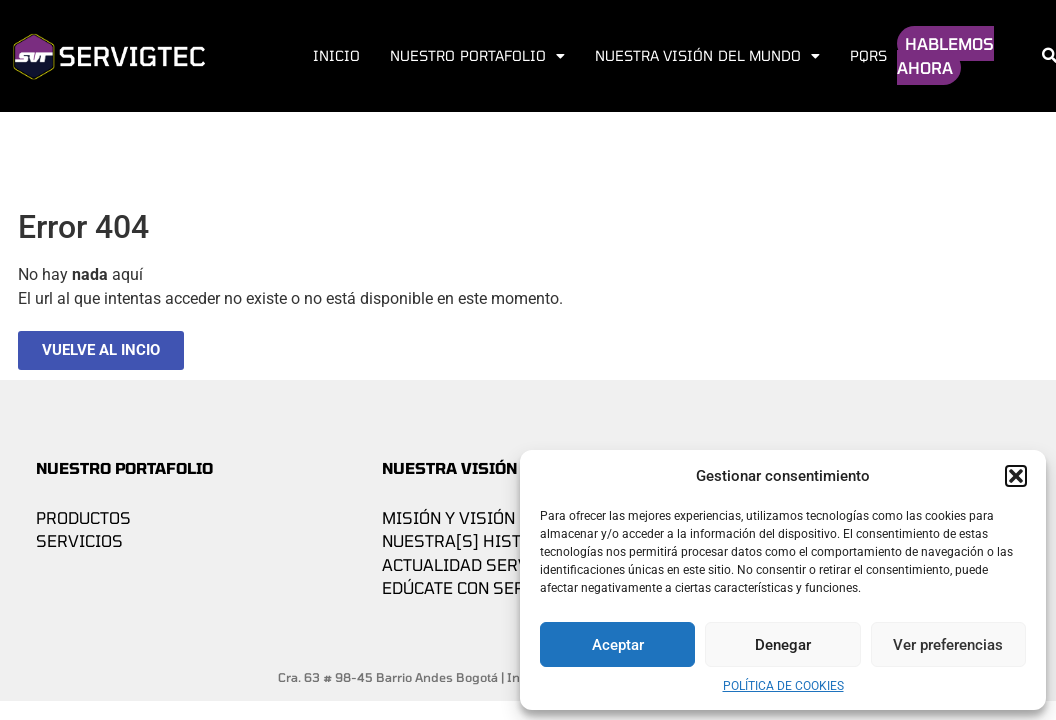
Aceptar (618, 645)
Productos (83, 517)
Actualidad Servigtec (478, 564)
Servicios (79, 540)
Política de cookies (783, 686)
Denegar (783, 645)
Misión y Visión (448, 517)
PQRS (868, 55)
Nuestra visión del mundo (707, 56)
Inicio (336, 55)
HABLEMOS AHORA (945, 55)
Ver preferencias (948, 645)
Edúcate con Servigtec (482, 587)
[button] (1016, 476)
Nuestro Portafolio (477, 56)
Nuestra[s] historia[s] (482, 540)
